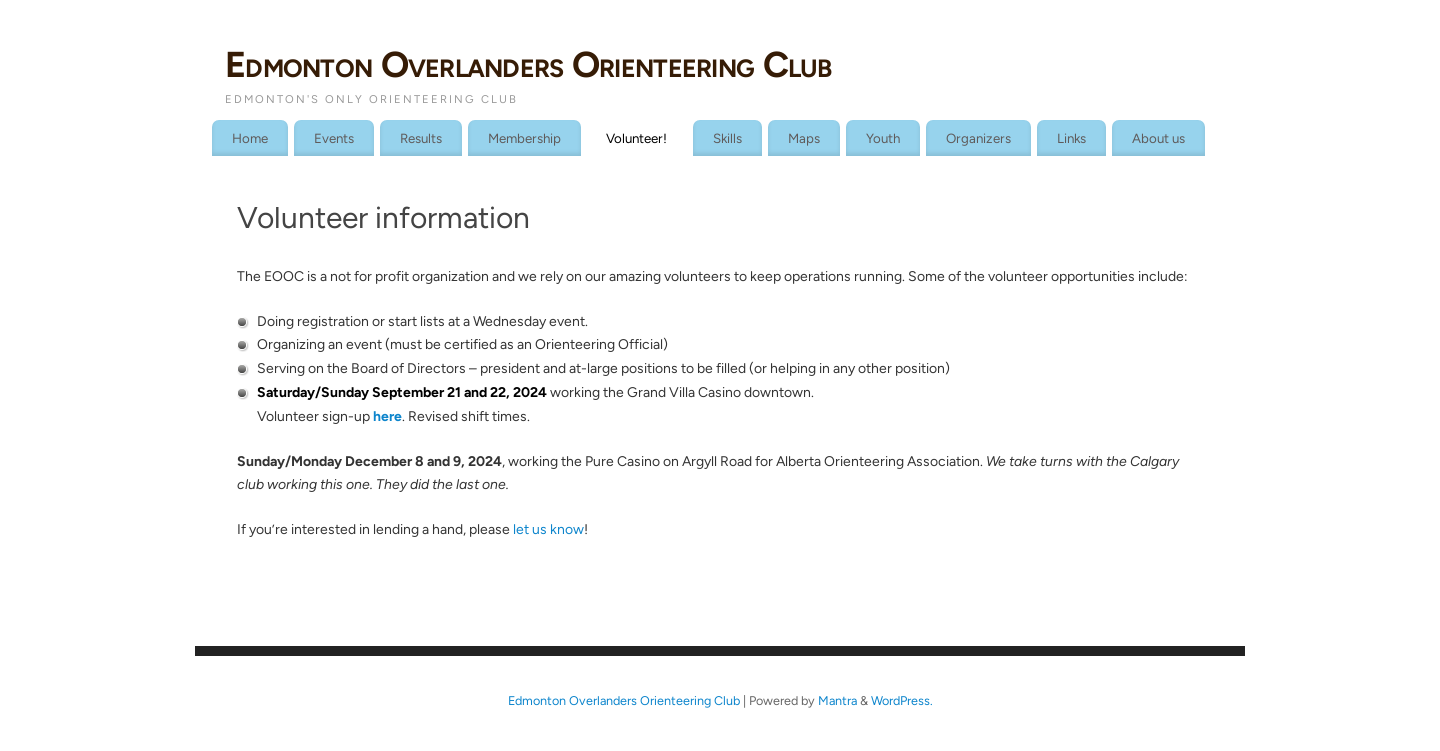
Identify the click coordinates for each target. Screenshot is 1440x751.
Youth (883, 138)
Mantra (837, 700)
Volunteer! (636, 138)
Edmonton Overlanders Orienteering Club (528, 64)
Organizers (978, 138)
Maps (804, 138)
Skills (727, 138)
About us (1158, 138)
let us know (548, 529)
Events (334, 138)
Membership (524, 138)
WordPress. (902, 700)
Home (250, 138)
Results (421, 138)
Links (1071, 138)
